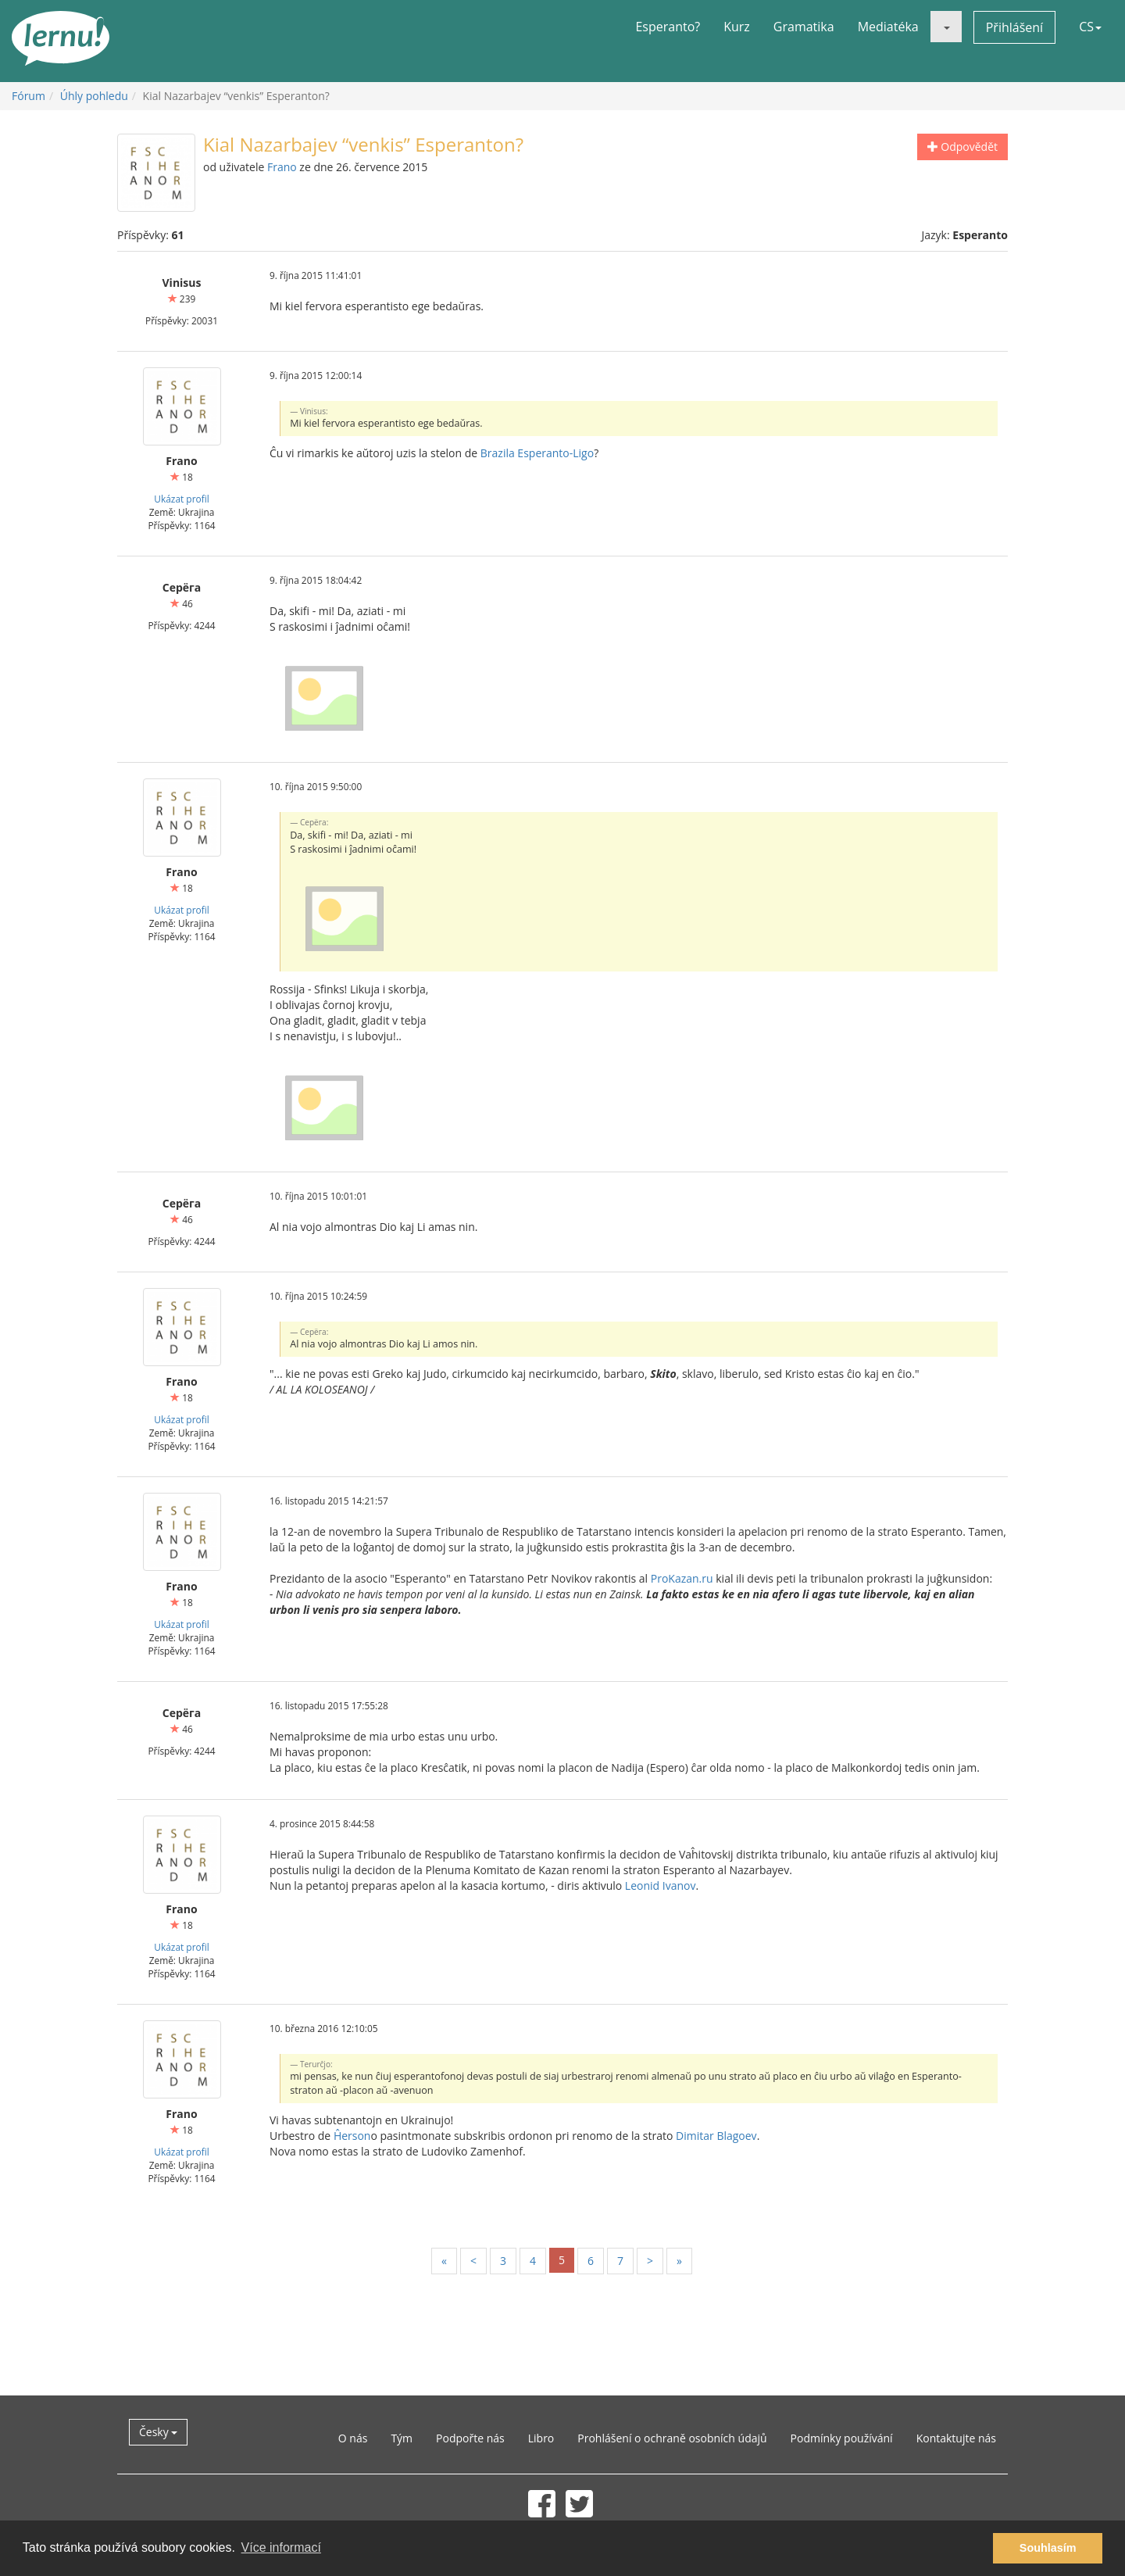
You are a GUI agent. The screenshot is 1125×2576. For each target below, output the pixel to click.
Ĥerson (352, 2135)
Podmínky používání (842, 2438)
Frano (282, 166)
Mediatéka (888, 26)
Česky (158, 2431)
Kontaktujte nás (956, 2438)
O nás (353, 2438)
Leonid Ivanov (660, 1885)
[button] (946, 26)
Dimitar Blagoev (716, 2135)
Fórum (28, 95)
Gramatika (803, 26)
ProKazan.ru (682, 1578)
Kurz (736, 26)
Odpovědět (962, 146)
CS (1090, 26)
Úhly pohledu (94, 95)
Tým (401, 2438)
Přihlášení (1014, 27)
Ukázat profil (181, 498)
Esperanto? (667, 26)
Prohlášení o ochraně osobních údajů (671, 2438)
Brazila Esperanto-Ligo (537, 452)
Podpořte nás (470, 2438)
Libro (541, 2438)
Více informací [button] (281, 2547)
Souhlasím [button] (1048, 2548)
